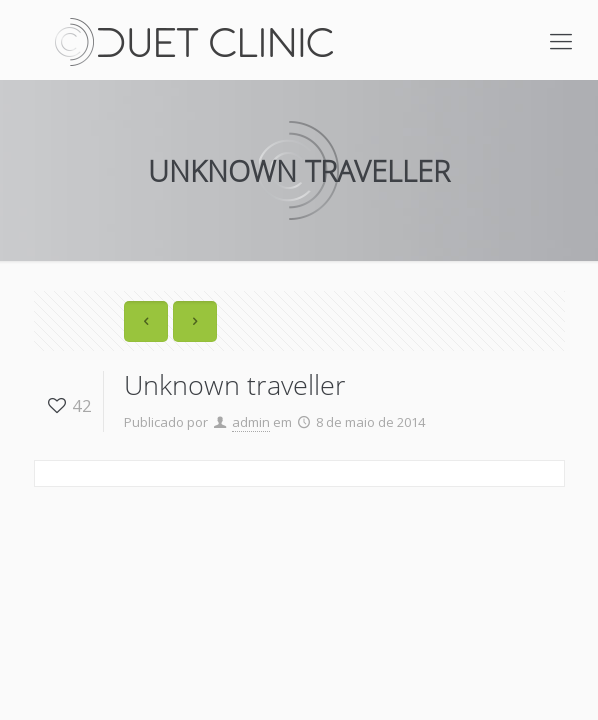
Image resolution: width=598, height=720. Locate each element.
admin (251, 422)
